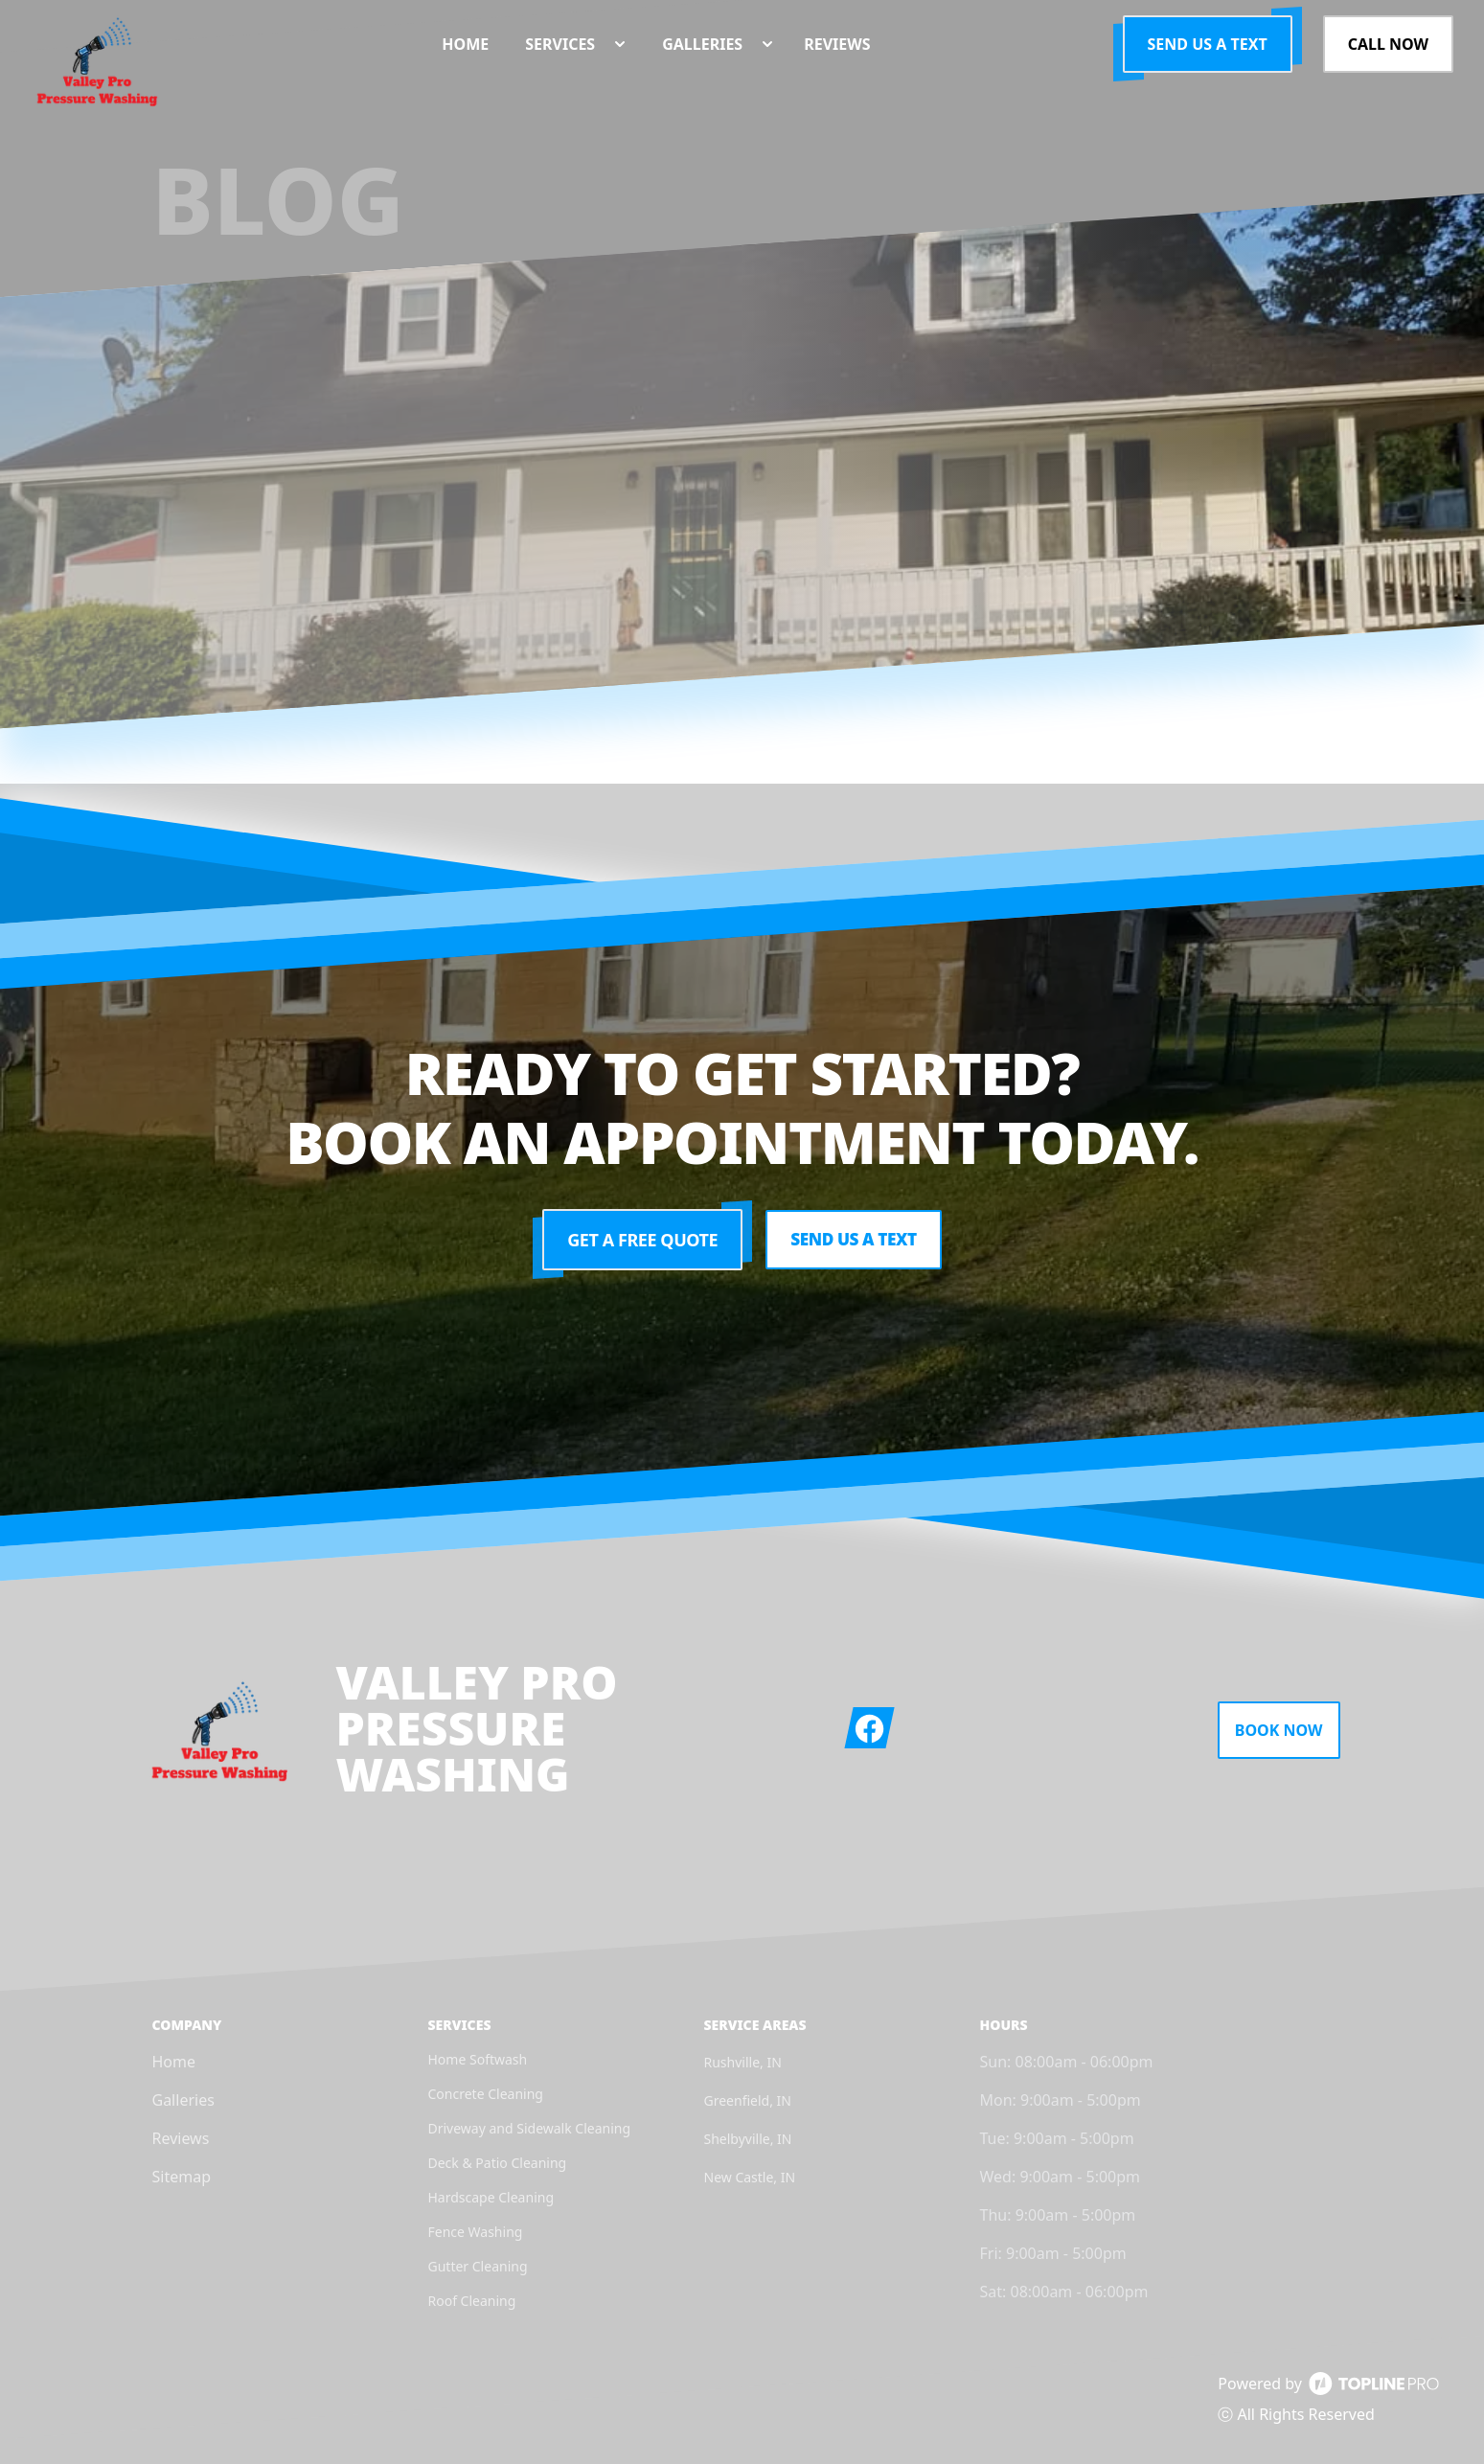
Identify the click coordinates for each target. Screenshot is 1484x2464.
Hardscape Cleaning (491, 2197)
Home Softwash (478, 2059)
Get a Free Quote (639, 1239)
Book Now (1279, 1730)
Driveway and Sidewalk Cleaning (529, 2128)
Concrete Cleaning (485, 2094)
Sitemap (182, 2176)
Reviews (181, 2138)
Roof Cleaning (472, 2301)
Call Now (1388, 44)
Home (174, 2061)
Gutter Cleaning (478, 2266)
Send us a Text (1207, 44)
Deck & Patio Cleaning (497, 2163)
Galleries (183, 2099)
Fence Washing (475, 2232)
